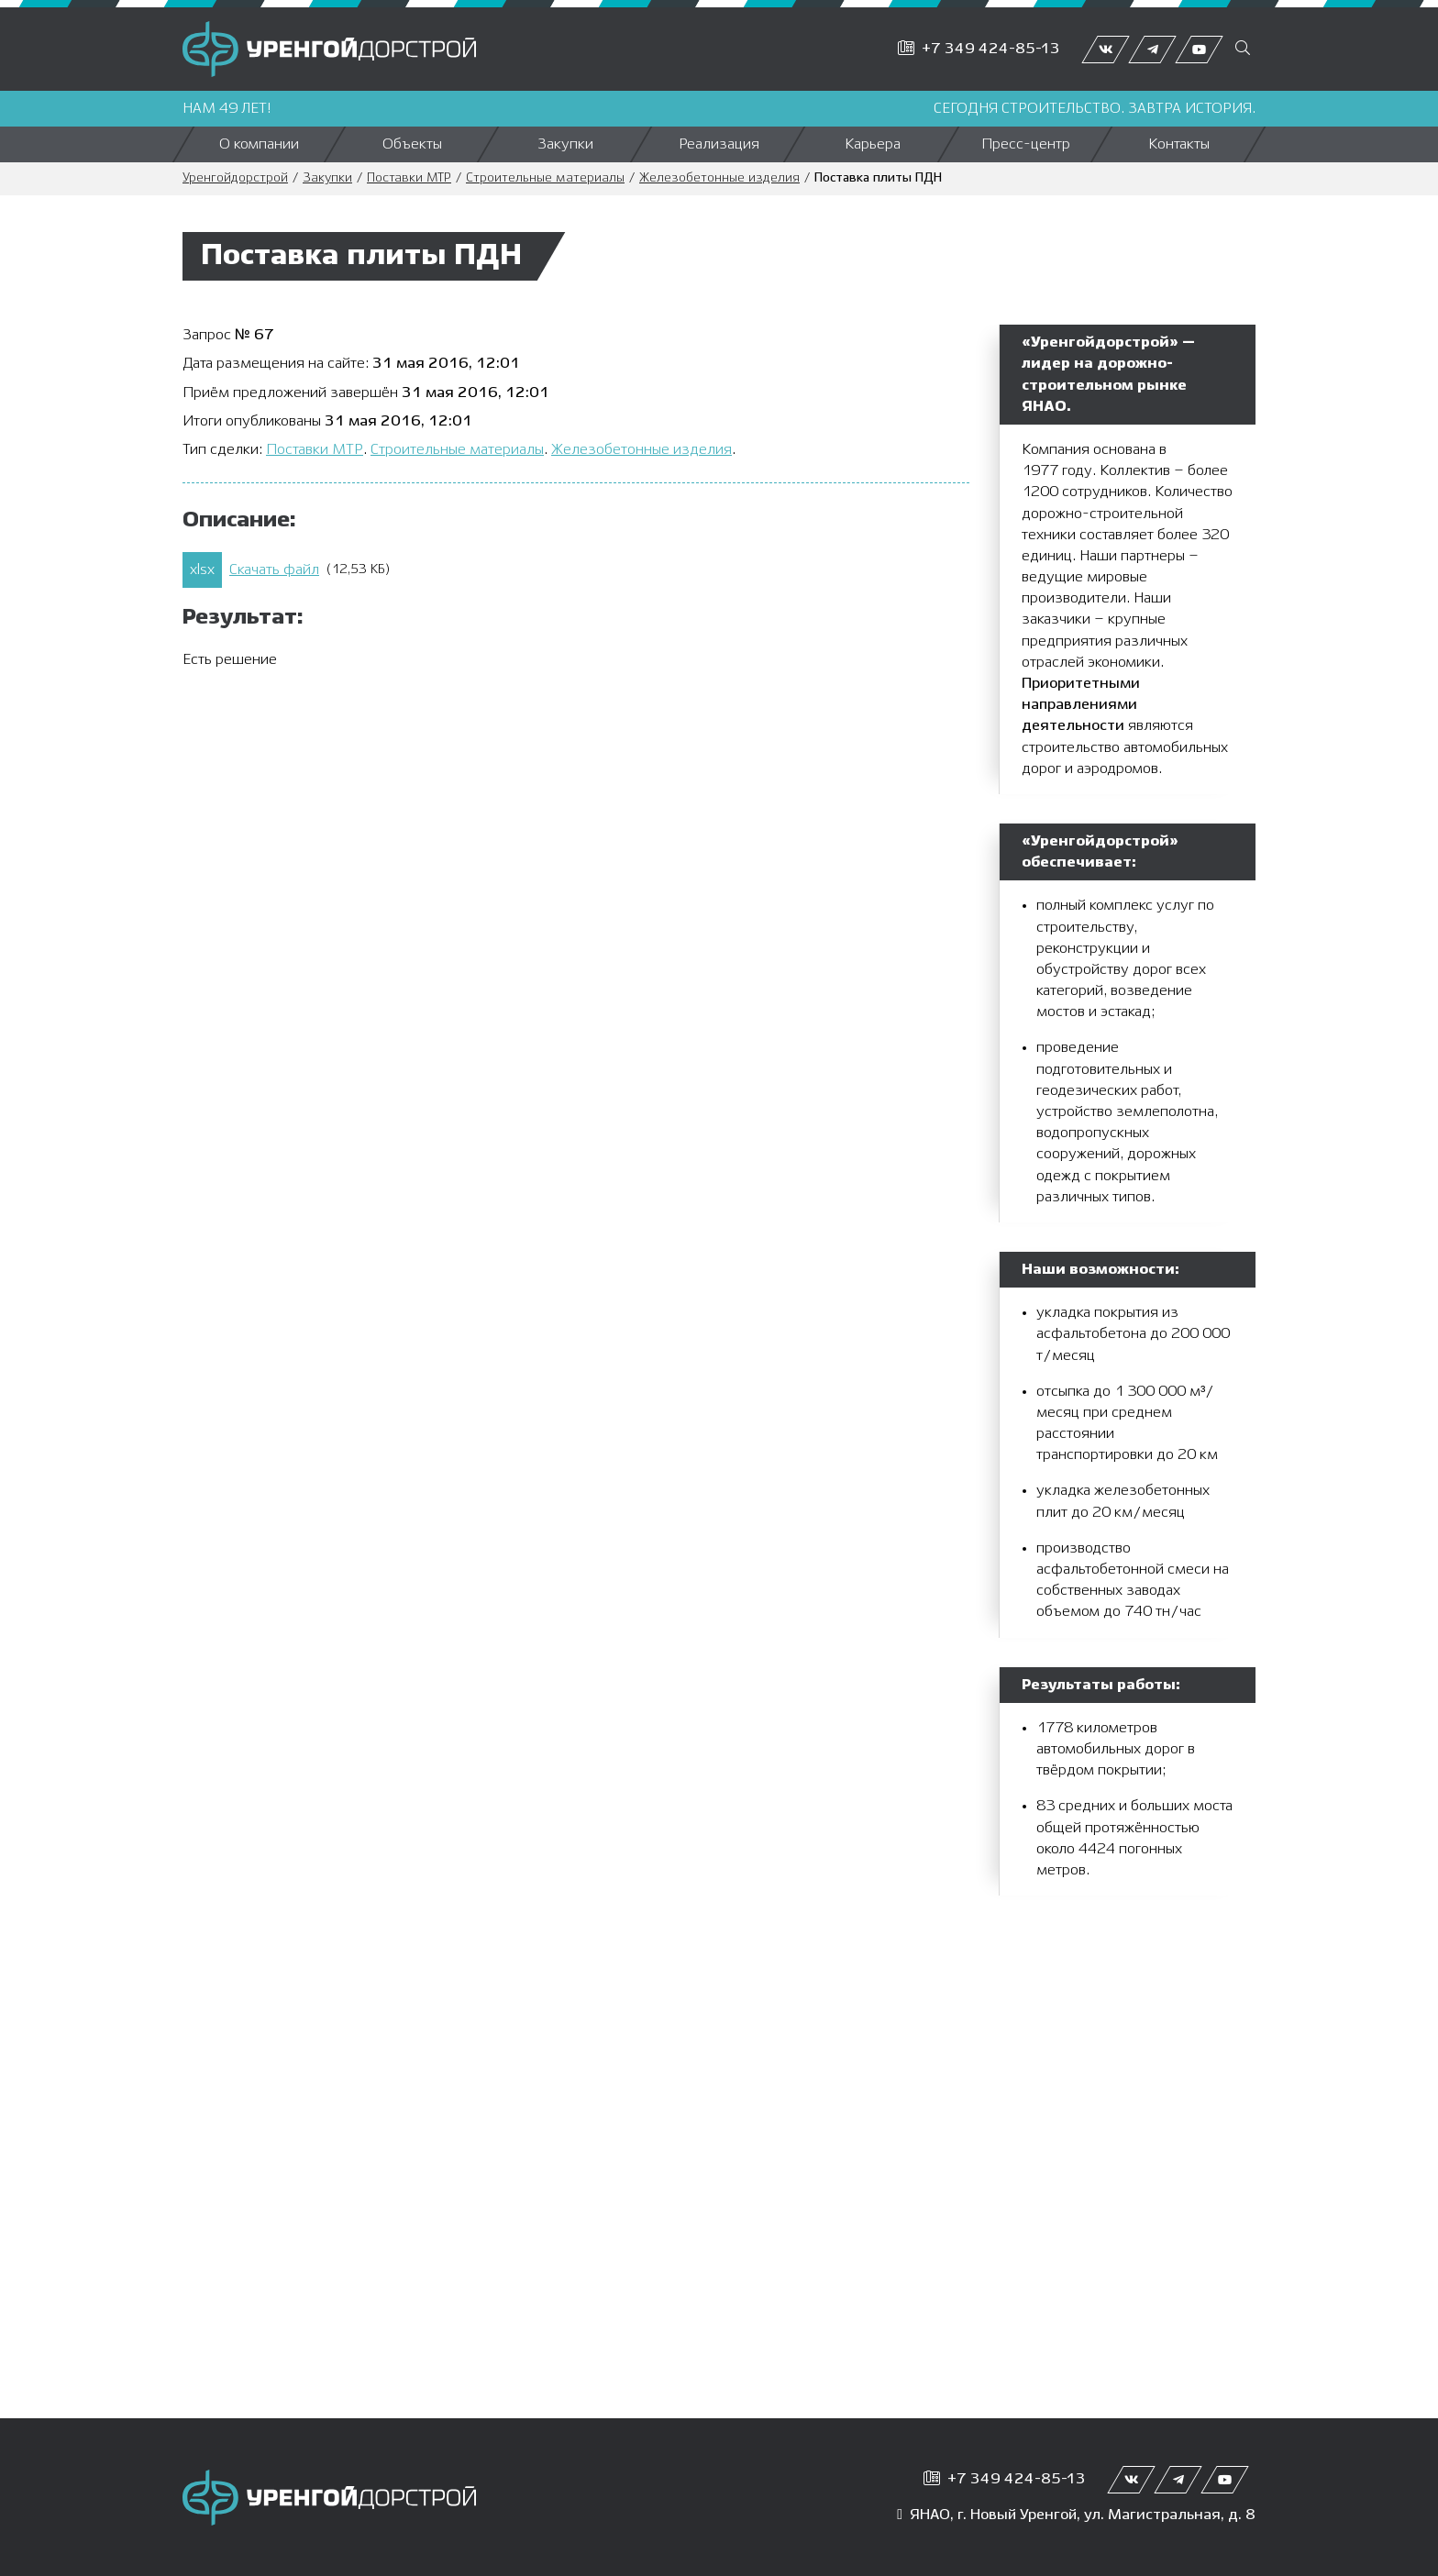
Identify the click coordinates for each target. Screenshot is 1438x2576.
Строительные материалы (545, 178)
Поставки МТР (409, 178)
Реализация (719, 144)
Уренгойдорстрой (235, 178)
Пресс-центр (1025, 144)
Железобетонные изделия (719, 178)
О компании (259, 144)
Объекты (412, 144)
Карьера (873, 144)
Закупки (565, 144)
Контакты (1179, 144)
